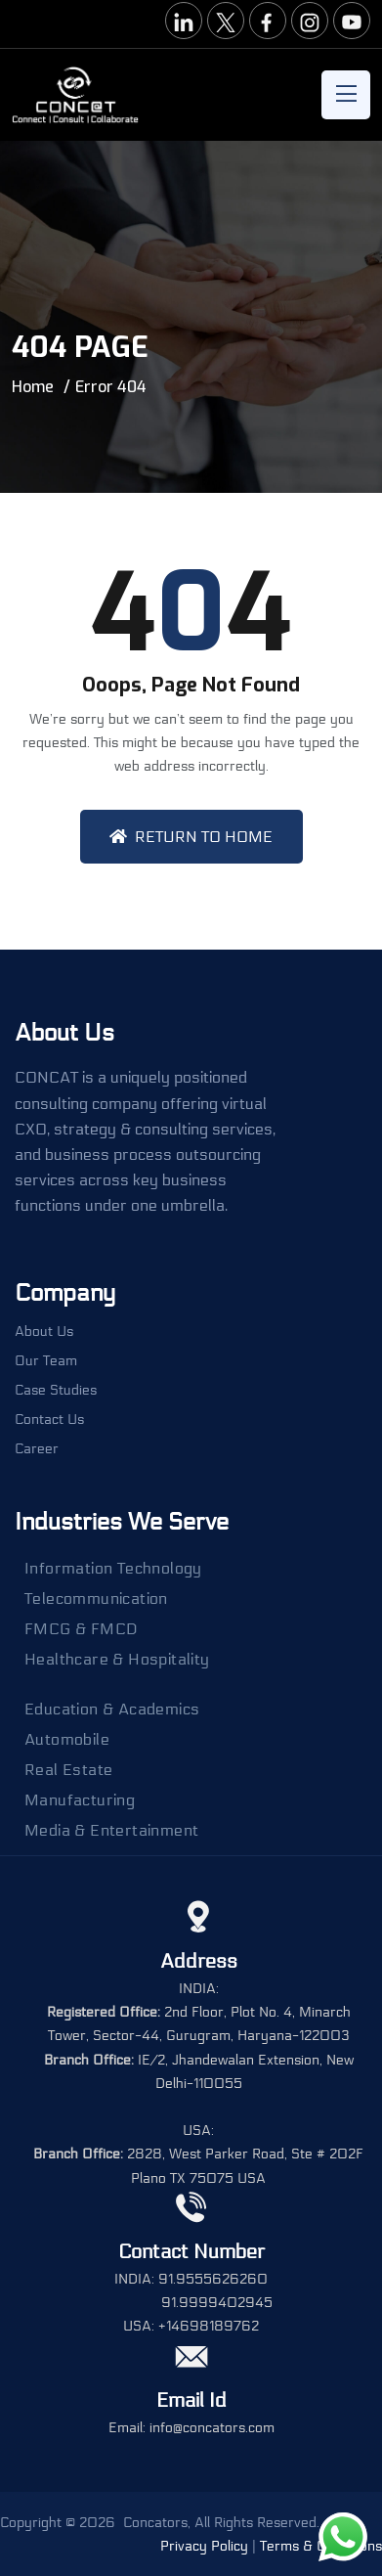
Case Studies (56, 1391)
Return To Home (191, 836)
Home (33, 387)
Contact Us (49, 1420)
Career (37, 1449)
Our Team (46, 1361)
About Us (44, 1332)
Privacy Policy (204, 2546)
